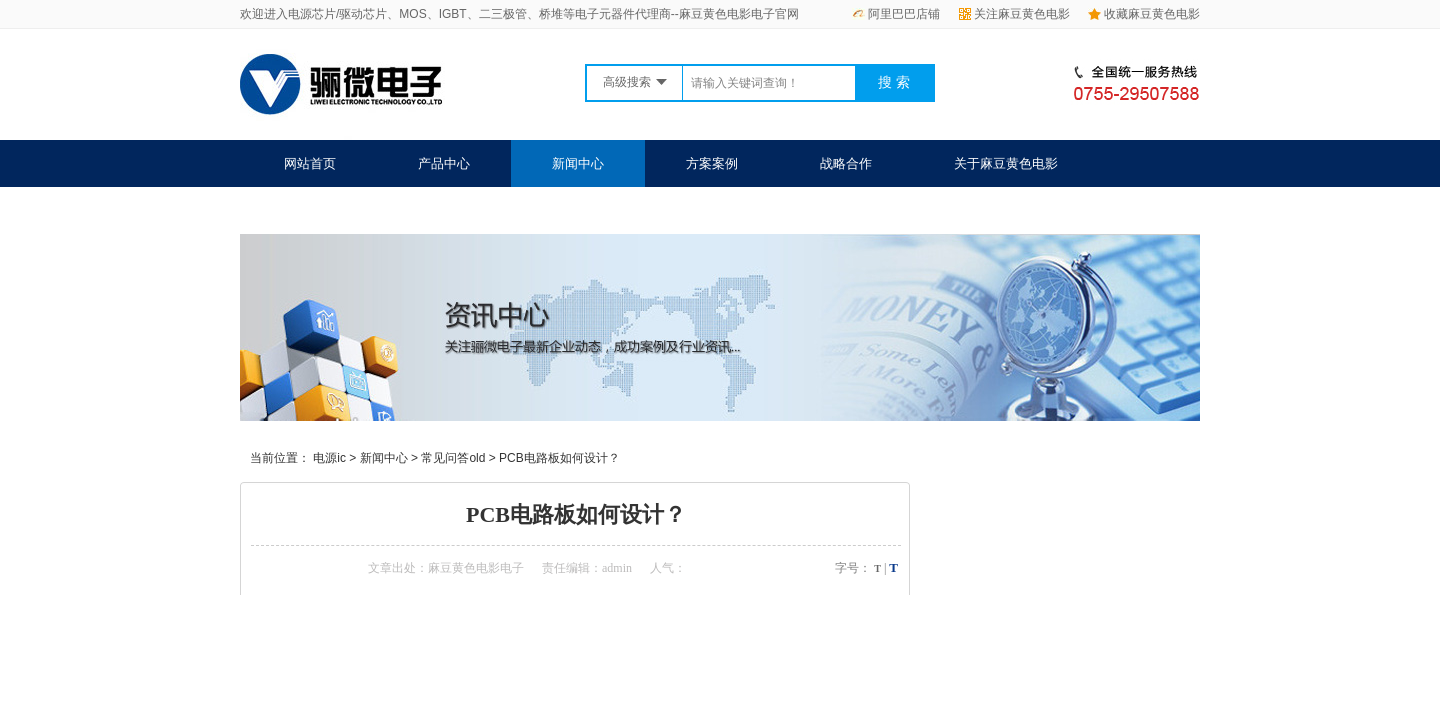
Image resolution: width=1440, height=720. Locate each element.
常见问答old (453, 458)
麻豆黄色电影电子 (476, 568)
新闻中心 (578, 163)
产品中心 (444, 163)
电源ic (329, 458)
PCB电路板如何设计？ (559, 458)
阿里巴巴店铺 (896, 14)
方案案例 (712, 163)
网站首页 (310, 163)
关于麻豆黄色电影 (1006, 163)
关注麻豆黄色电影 (1014, 14)
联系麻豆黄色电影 (336, 210)
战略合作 (846, 163)
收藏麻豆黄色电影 (1144, 14)
